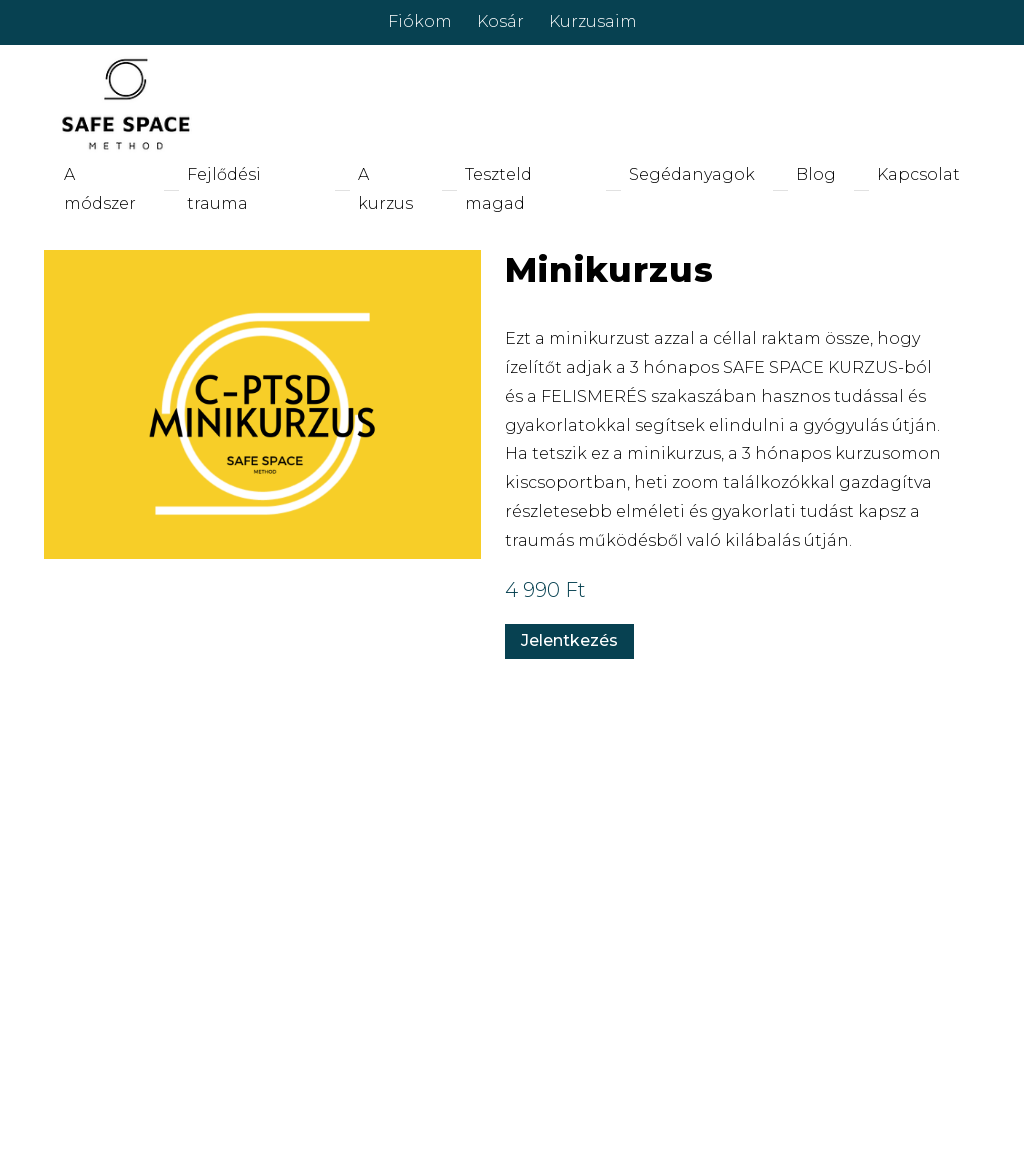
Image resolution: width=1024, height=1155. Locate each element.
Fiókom (420, 21)
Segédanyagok (692, 174)
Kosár (500, 21)
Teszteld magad (498, 189)
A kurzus (385, 189)
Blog (816, 174)
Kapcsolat (918, 174)
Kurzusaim (593, 21)
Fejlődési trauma (224, 189)
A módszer (100, 189)
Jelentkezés (569, 640)
